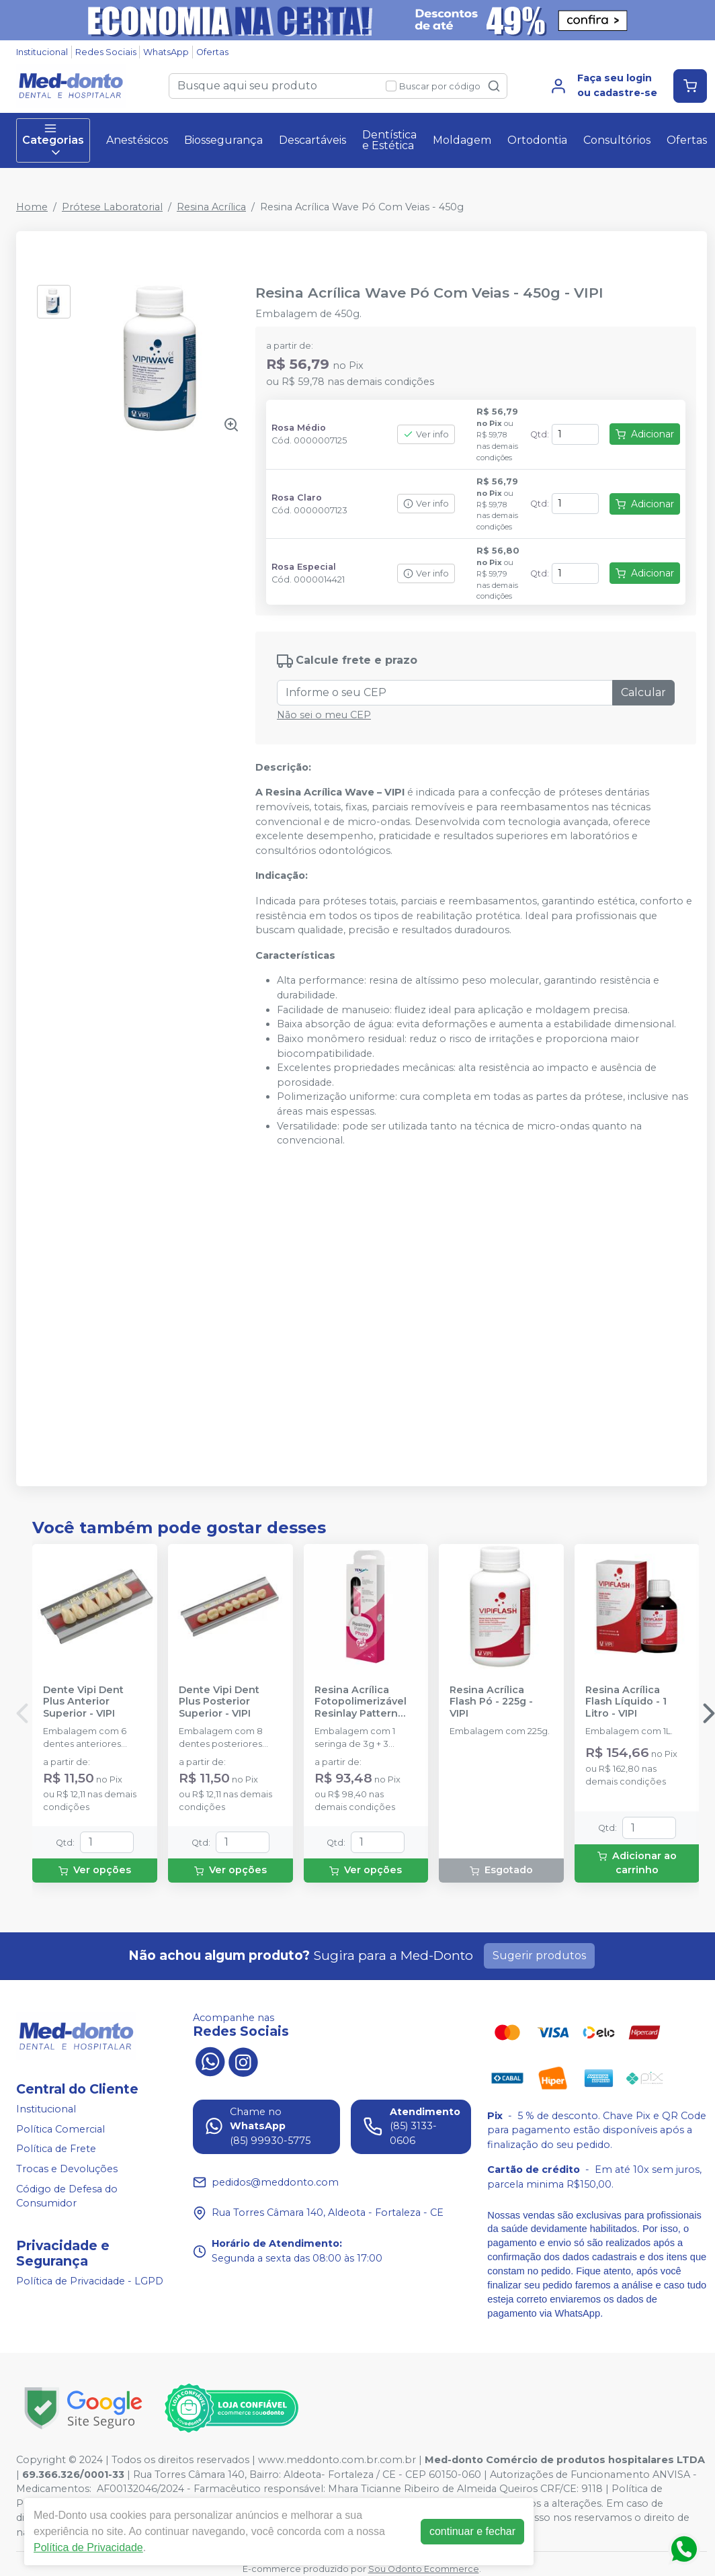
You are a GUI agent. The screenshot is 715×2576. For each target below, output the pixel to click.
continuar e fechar (472, 2531)
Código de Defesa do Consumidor (67, 2196)
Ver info (426, 434)
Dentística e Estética (389, 140)
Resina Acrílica (211, 207)
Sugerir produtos (539, 1955)
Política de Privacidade (88, 2547)
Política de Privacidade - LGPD (89, 2281)
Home (32, 207)
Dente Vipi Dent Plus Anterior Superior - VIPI (83, 1701)
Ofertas (212, 52)
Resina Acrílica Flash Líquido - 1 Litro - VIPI (626, 1701)
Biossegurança (223, 140)
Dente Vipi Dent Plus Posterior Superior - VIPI (219, 1701)
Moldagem (462, 140)
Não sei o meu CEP (324, 715)
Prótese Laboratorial (112, 207)
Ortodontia (537, 140)
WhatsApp (166, 52)
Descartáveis (312, 140)
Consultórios (616, 140)
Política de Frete (56, 2149)
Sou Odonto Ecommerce (423, 2569)
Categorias (53, 140)
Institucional (42, 52)
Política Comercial (60, 2129)
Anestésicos (137, 140)
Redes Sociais (105, 52)
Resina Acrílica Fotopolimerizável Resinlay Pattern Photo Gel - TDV (360, 1701)
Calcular (643, 692)
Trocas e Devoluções (67, 2169)
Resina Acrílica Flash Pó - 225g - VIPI (491, 1701)
